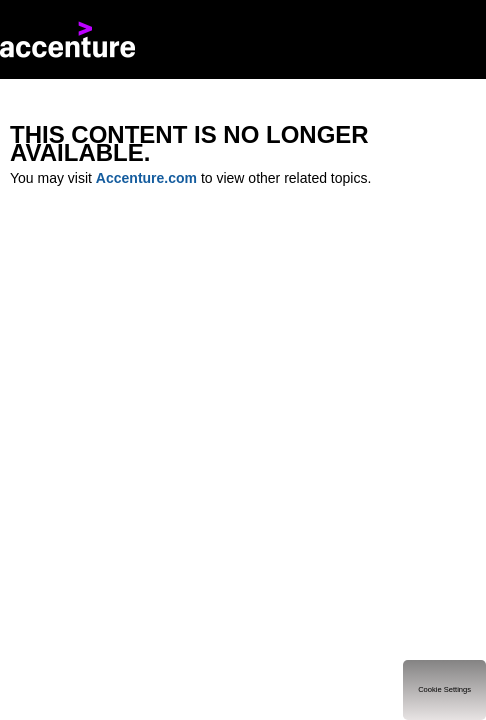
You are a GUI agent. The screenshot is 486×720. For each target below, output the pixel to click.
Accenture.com (146, 178)
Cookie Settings (444, 689)
